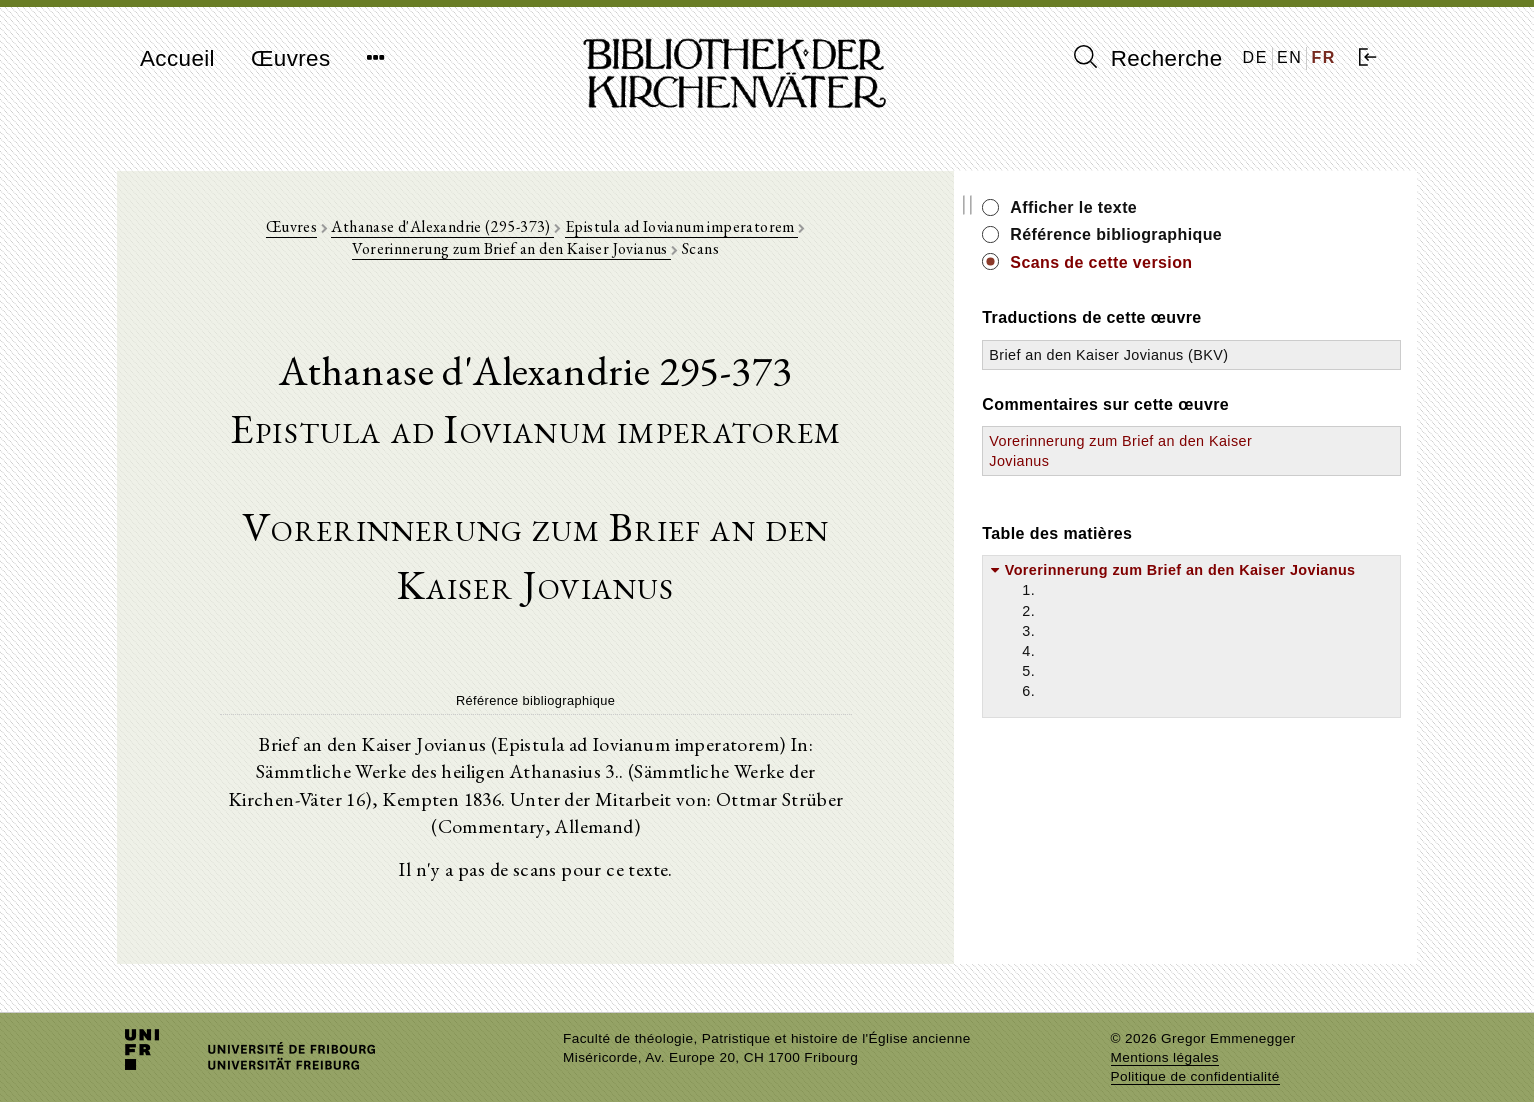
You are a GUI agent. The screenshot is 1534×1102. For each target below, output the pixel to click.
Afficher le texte (1212, 207)
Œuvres (291, 58)
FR (1323, 57)
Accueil (177, 58)
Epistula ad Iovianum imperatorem (643, 231)
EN (1289, 57)
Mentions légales (1165, 1037)
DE (1255, 57)
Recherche (1148, 58)
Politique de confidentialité (1195, 1056)
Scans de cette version (1240, 262)
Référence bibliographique (1255, 234)
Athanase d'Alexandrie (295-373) (404, 231)
